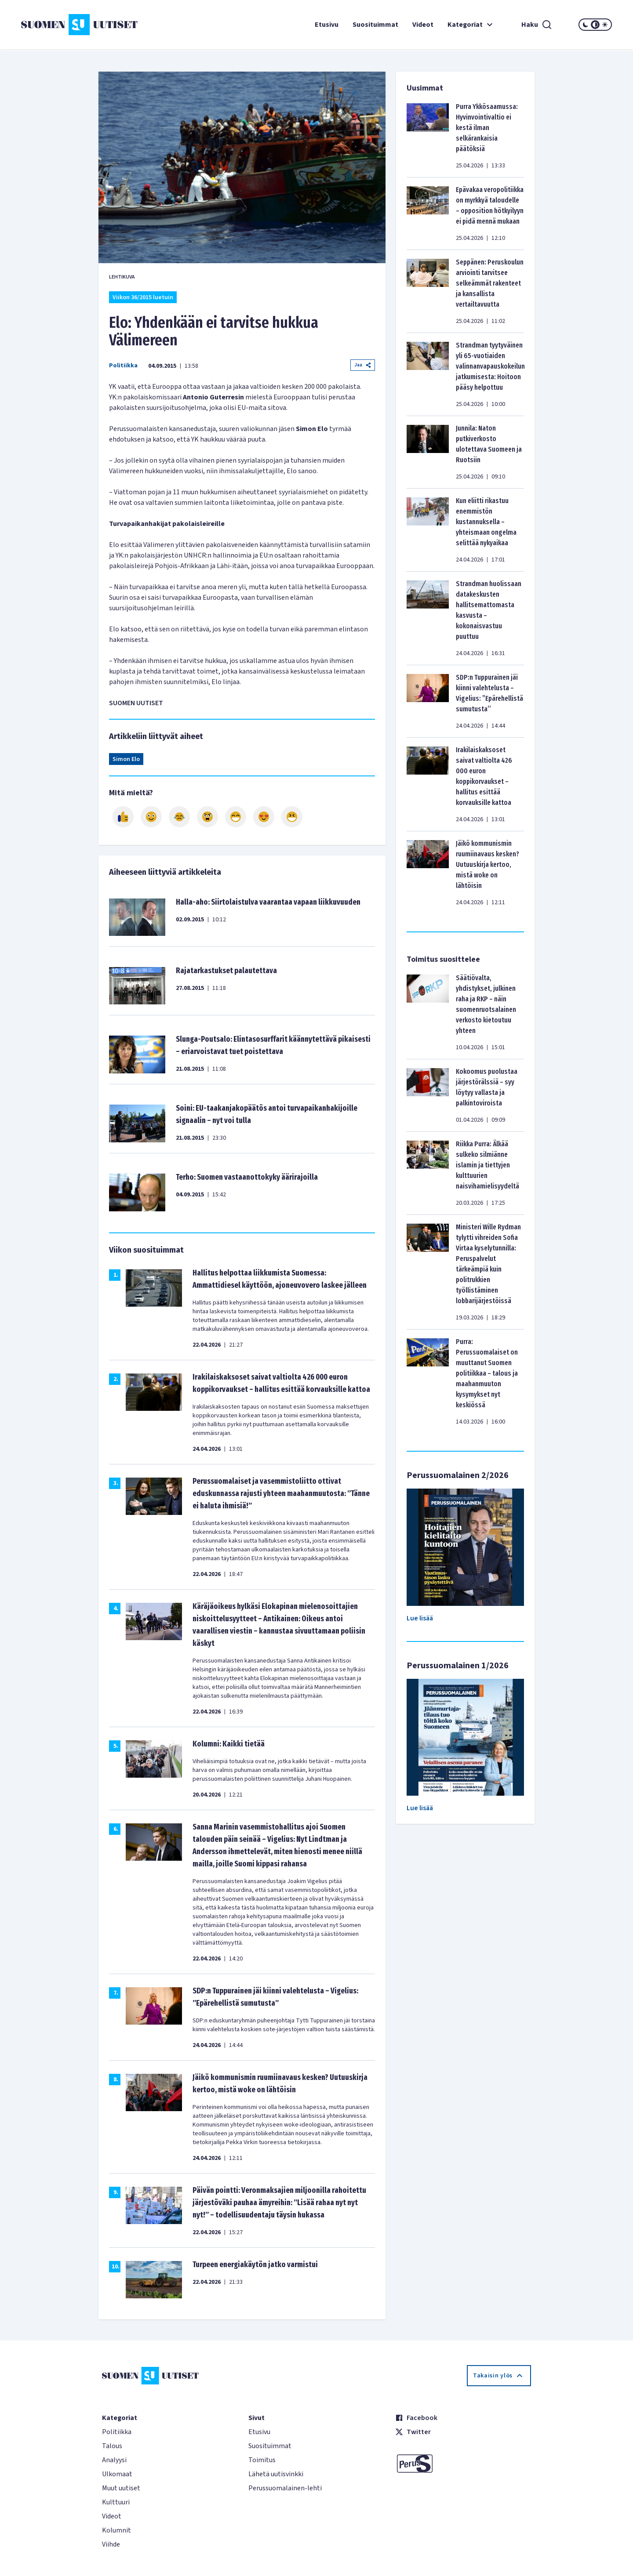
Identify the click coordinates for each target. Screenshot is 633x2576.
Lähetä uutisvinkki (275, 2474)
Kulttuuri (116, 2502)
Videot (422, 24)
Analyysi (114, 2460)
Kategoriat (471, 24)
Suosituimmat (375, 24)
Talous (112, 2446)
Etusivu (326, 24)
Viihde (111, 2544)
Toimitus (262, 2460)
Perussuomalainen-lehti (285, 2488)
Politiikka (123, 365)
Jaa (362, 365)
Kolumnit (116, 2530)
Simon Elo (126, 759)
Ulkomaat (117, 2474)
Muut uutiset (121, 2488)
